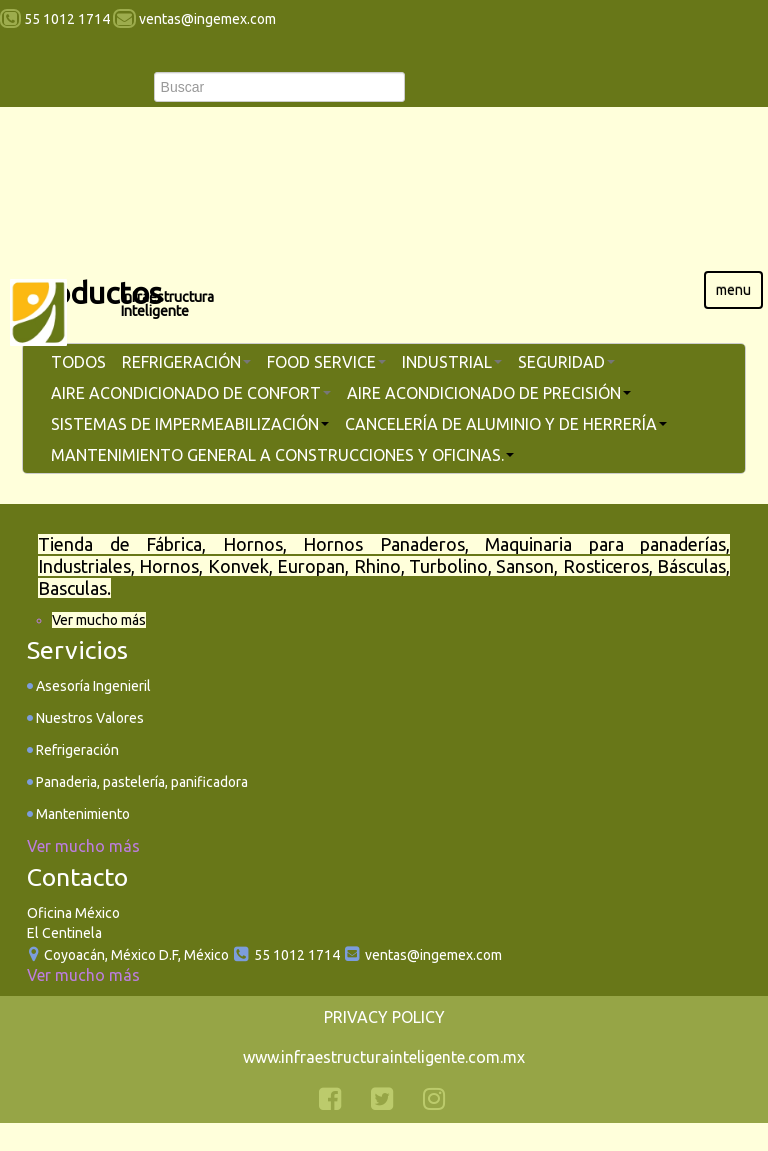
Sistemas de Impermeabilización (190, 424)
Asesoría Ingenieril (92, 686)
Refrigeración (76, 750)
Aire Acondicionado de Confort (191, 393)
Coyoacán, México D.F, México (136, 955)
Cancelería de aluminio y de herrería (506, 424)
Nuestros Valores (88, 718)
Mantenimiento (81, 814)
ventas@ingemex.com (433, 955)
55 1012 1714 (295, 955)
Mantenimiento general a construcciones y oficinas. (282, 455)
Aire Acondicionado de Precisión (489, 393)
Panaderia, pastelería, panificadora (140, 782)
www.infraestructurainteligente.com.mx (384, 1057)
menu (733, 290)
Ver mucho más (99, 620)
